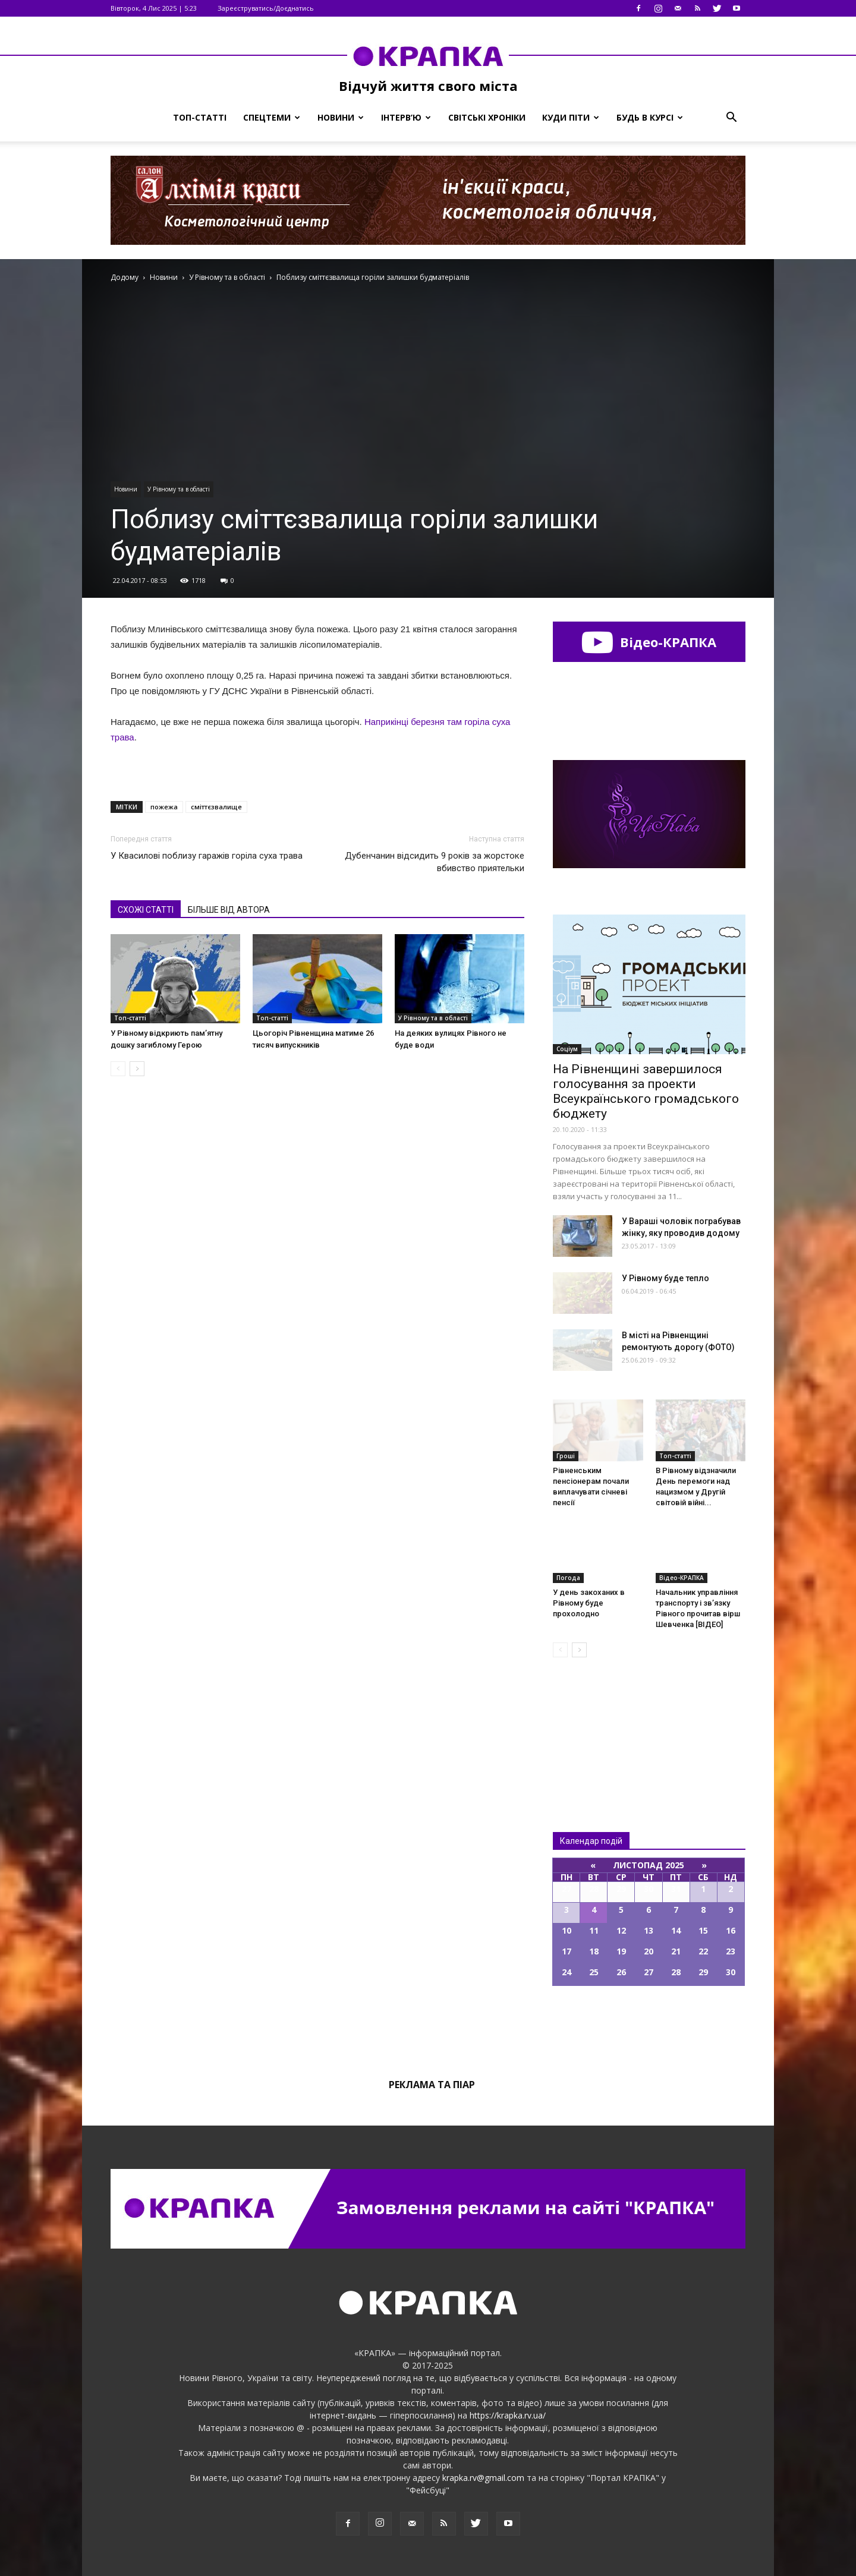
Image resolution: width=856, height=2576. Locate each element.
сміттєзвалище (216, 806)
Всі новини (592, 1725)
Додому (125, 277)
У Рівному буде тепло (665, 1278)
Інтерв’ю (406, 117)
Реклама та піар (432, 2084)
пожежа (164, 806)
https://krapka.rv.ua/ (508, 2415)
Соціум (567, 1049)
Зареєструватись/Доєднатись (266, 8)
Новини (340, 117)
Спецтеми (271, 117)
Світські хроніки (486, 117)
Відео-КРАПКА (649, 642)
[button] (731, 117)
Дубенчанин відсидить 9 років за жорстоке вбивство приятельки (434, 862)
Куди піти (570, 117)
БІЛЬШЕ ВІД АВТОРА (229, 910)
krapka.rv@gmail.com (483, 2477)
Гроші (565, 1456)
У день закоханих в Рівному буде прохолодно (589, 1603)
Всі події (649, 2026)
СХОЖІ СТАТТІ (146, 910)
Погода (568, 1578)
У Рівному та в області (178, 489)
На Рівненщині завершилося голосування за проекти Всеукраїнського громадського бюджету (646, 1091)
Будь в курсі (649, 117)
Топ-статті (199, 117)
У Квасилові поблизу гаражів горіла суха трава (207, 855)
